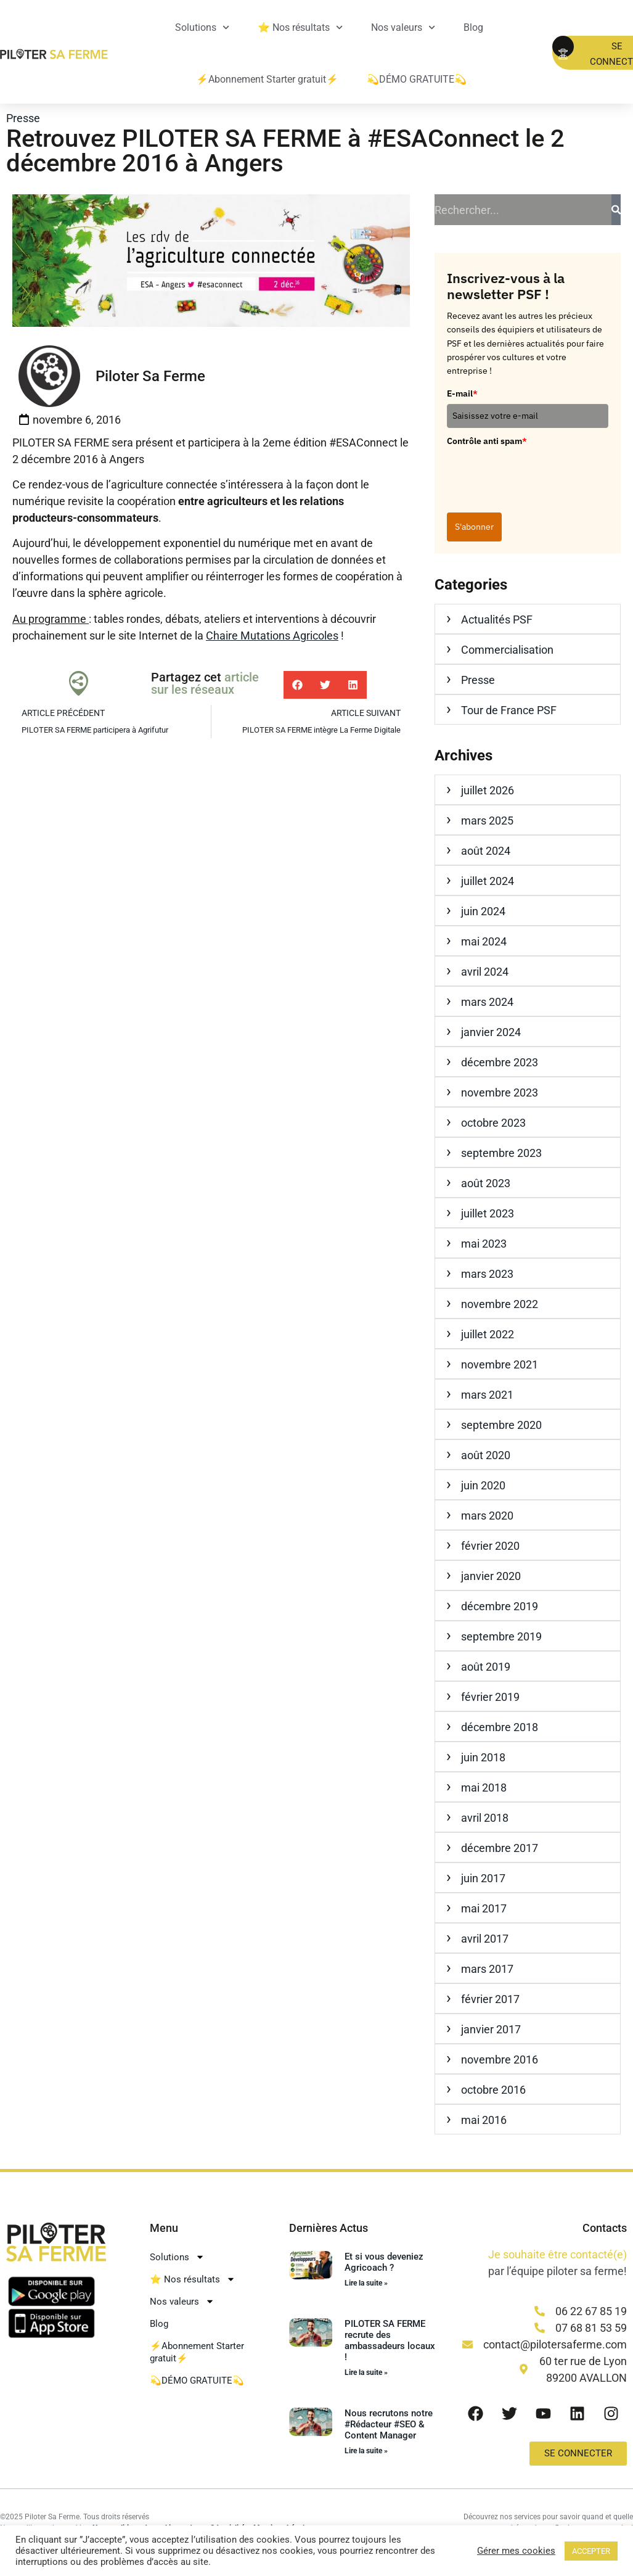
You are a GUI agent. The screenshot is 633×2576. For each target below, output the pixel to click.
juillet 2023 (487, 1213)
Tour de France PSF (509, 710)
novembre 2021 (499, 1364)
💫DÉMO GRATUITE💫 (417, 79)
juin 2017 (483, 1878)
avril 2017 (484, 1938)
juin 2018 (483, 1757)
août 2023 (485, 1183)
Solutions (202, 27)
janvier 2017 (491, 2029)
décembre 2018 (499, 1727)
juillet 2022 (487, 1334)
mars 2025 (487, 820)
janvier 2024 (491, 1032)
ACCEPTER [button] (591, 2551)
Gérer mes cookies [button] (516, 2550)
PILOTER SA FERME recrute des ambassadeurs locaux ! (390, 2340)
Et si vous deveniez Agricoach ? (384, 2262)
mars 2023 (487, 1273)
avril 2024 (484, 971)
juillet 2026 (487, 790)
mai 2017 (484, 1908)
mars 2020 (487, 1515)
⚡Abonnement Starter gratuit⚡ (267, 79)
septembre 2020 (501, 1424)
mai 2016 (484, 2119)
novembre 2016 (499, 2059)
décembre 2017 (499, 1847)
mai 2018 (484, 1787)
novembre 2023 (499, 1092)
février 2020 (490, 1545)
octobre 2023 (493, 1122)
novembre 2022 (499, 1304)
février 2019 (490, 1696)
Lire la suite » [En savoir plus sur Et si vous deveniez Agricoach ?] (366, 2283)
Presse (23, 118)
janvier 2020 (491, 1576)
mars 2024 (487, 1001)
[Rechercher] (616, 209)
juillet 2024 (487, 880)
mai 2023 (484, 1243)
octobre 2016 (493, 2089)
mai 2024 (484, 941)
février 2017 (490, 1999)
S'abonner (474, 526)
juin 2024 (483, 911)
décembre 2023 (499, 1062)
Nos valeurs (403, 27)
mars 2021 (487, 1394)
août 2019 (485, 1666)
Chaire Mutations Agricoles (272, 635)
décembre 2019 (499, 1606)
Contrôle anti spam (487, 440)
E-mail (462, 393)
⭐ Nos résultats (300, 27)
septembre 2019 (501, 1636)
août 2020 (485, 1455)
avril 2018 (484, 1817)
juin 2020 (483, 1485)
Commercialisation (507, 649)
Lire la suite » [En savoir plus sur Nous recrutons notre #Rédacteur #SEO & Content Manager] (366, 2450)
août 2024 (485, 850)
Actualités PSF (497, 619)
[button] (297, 685)
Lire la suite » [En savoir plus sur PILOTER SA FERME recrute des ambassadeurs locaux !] (366, 2372)
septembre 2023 (501, 1152)
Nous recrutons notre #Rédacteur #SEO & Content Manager (389, 2424)
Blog (473, 27)
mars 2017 (487, 1968)
